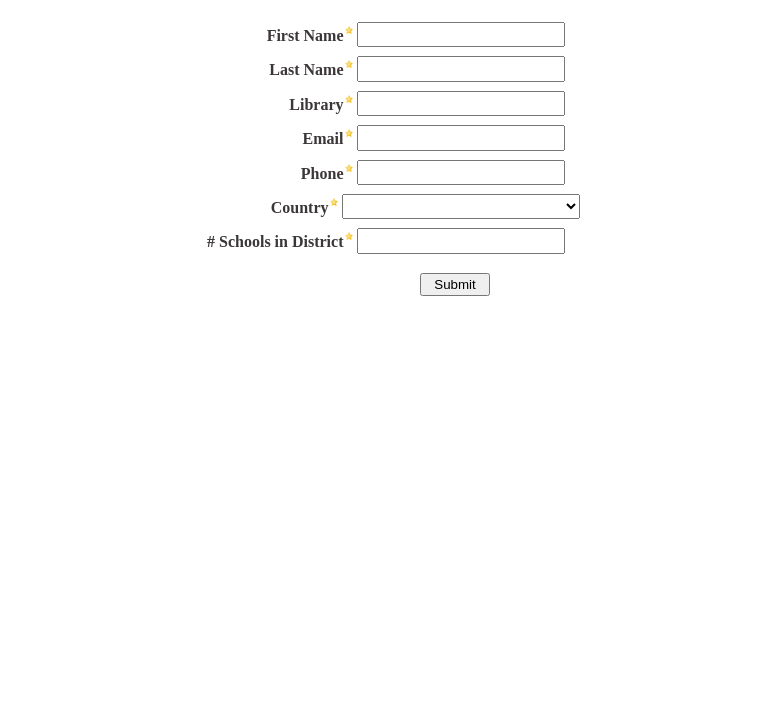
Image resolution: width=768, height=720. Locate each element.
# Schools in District (275, 241)
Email (323, 138)
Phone (322, 173)
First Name (305, 35)
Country (300, 207)
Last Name (306, 69)
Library (316, 104)
